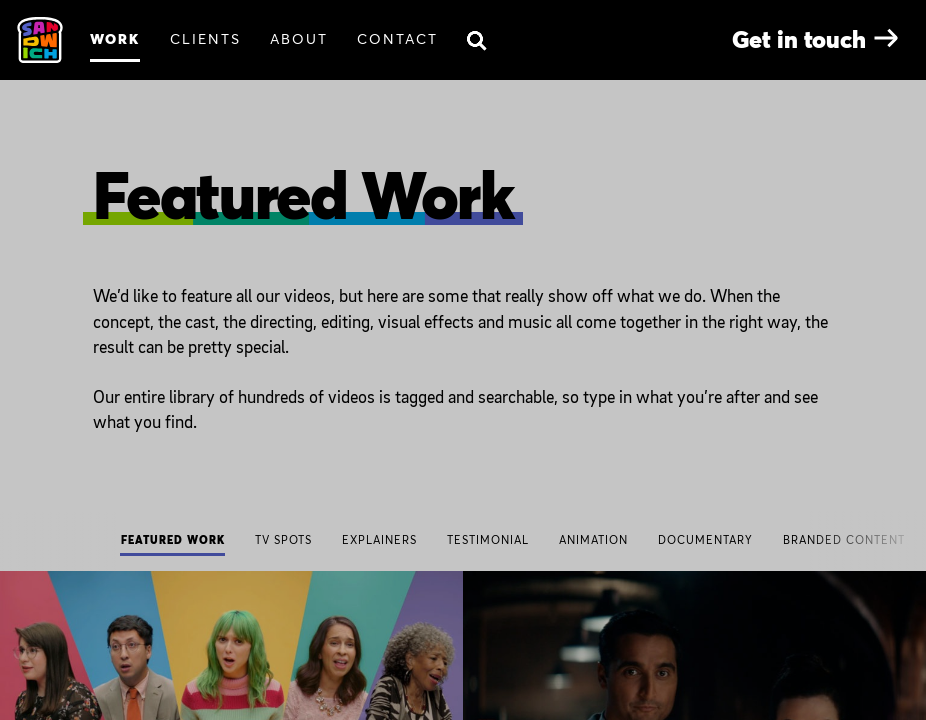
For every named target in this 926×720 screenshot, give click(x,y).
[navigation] (463, 541)
